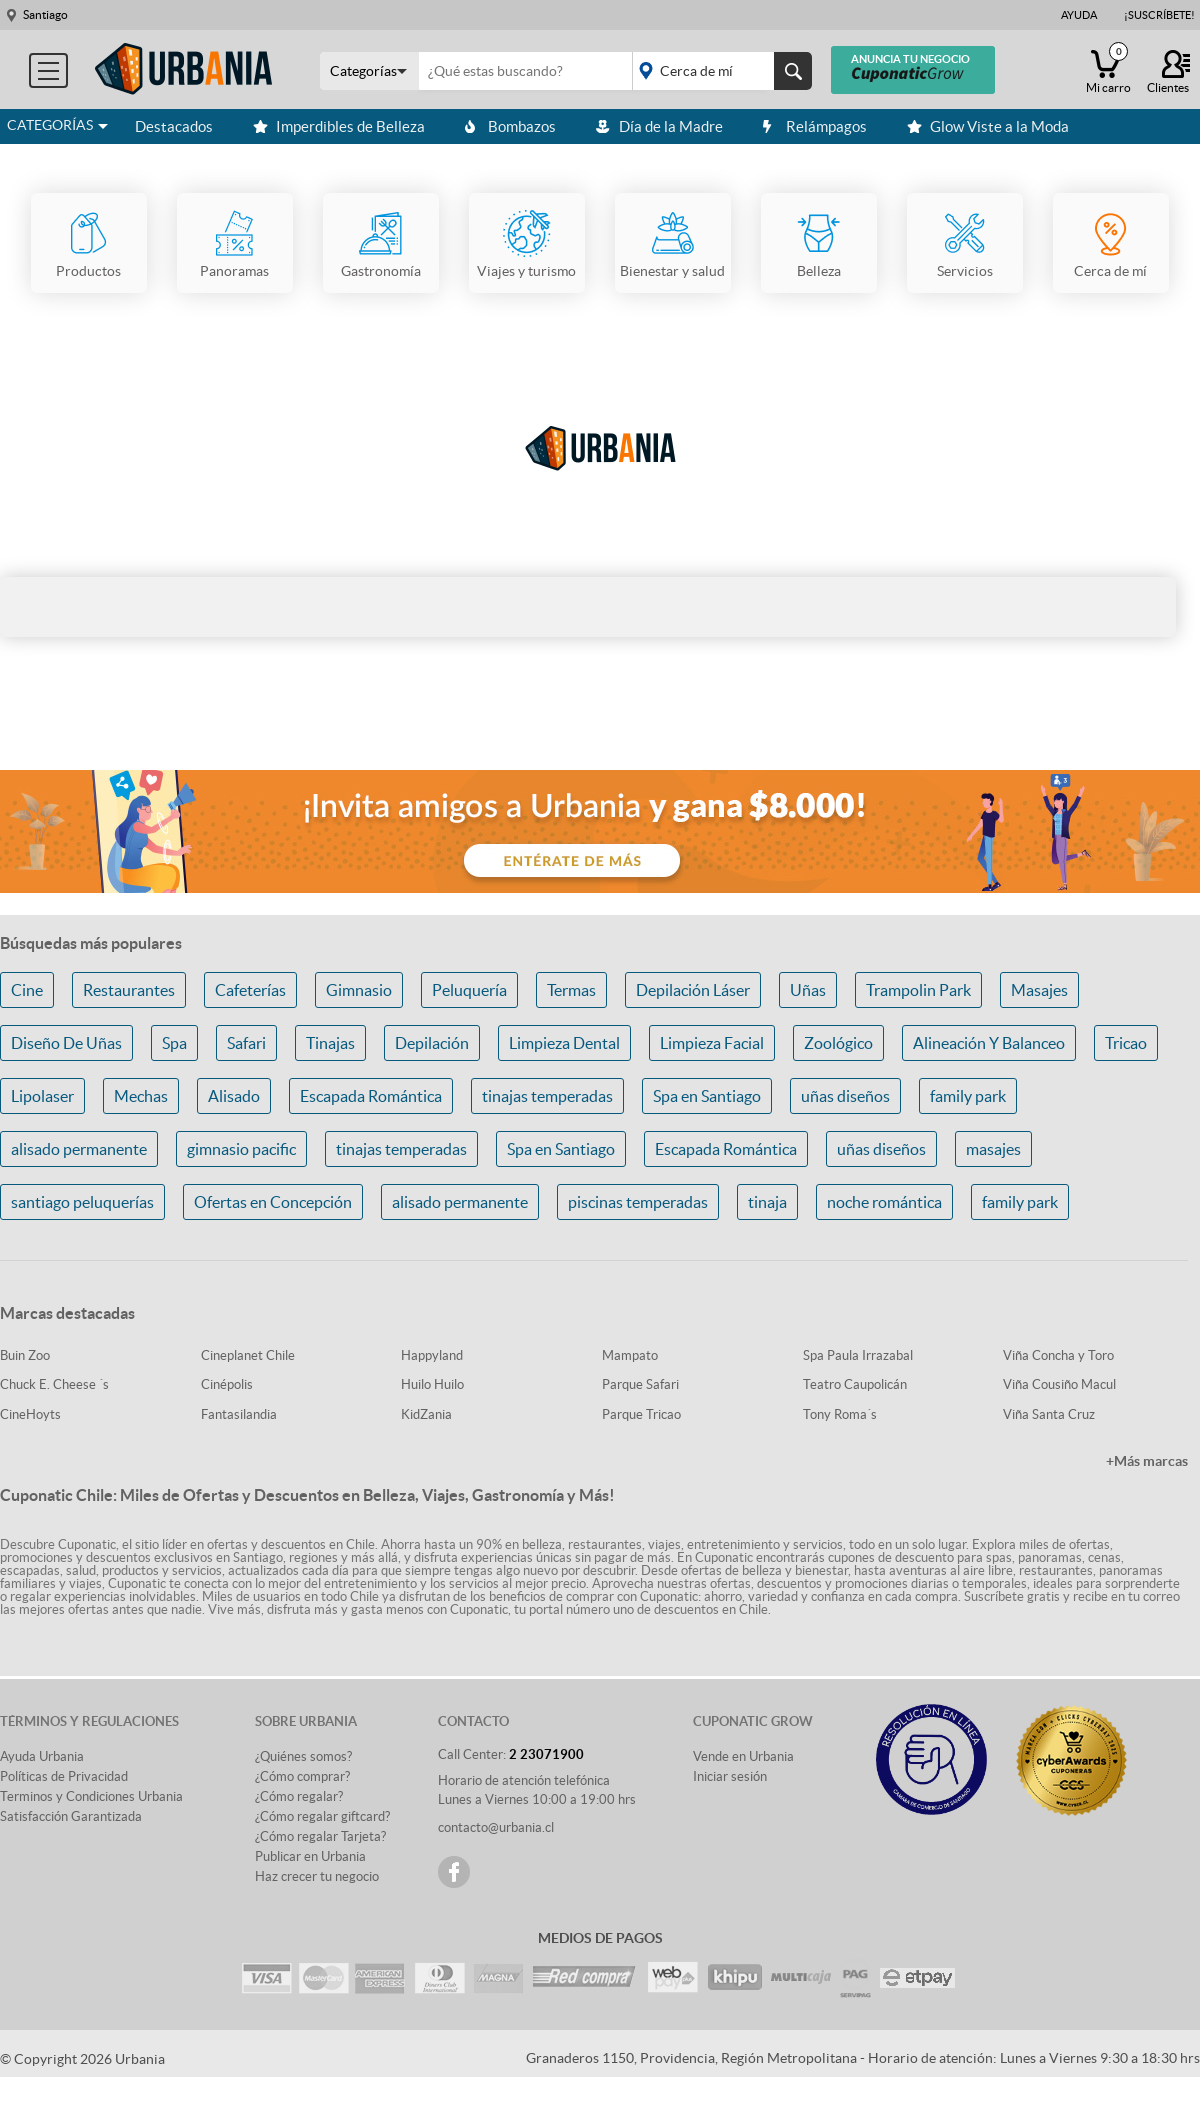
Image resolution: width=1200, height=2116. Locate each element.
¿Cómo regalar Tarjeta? (320, 1836)
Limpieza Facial (712, 1043)
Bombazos (510, 126)
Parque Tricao (641, 1414)
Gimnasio (359, 990)
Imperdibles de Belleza (339, 126)
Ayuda (1079, 15)
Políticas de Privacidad (64, 1776)
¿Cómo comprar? (302, 1776)
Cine (27, 990)
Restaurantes (129, 990)
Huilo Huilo (432, 1384)
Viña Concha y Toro (1058, 1355)
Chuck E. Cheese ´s (54, 1384)
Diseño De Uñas (66, 1043)
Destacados (174, 126)
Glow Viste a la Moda (988, 126)
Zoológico (838, 1043)
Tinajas (330, 1043)
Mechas (141, 1096)
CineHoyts (30, 1414)
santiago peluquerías (82, 1202)
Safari (246, 1043)
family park (968, 1096)
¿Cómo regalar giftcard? (322, 1816)
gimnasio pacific (241, 1149)
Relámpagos (815, 126)
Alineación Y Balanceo (989, 1043)
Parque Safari (640, 1384)
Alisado (234, 1096)
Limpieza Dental (564, 1043)
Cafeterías (250, 990)
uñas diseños (845, 1096)
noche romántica (884, 1202)
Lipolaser (42, 1096)
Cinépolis (227, 1384)
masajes (993, 1149)
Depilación (432, 1043)
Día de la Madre (659, 126)
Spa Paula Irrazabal (858, 1355)
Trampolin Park (918, 990)
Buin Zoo (25, 1355)
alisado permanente (79, 1149)
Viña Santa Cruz (1049, 1414)
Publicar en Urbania (310, 1856)
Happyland (432, 1355)
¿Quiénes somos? (303, 1756)
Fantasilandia (239, 1414)
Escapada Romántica (371, 1096)
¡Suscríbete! (1159, 15)
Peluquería (469, 990)
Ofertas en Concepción (273, 1202)
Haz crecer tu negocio (317, 1876)
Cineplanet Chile (248, 1355)
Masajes (1039, 990)
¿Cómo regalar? (299, 1796)
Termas (571, 990)
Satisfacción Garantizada (71, 1816)
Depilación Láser (693, 990)
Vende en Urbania (743, 1756)
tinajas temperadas (547, 1096)
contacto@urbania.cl (496, 1827)
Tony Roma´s (840, 1414)
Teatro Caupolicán (855, 1384)
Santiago (45, 14)
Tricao (1126, 1043)
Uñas (808, 990)
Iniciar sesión (730, 1776)
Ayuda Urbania (42, 1756)
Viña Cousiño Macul (1059, 1384)
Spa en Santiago (707, 1096)
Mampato (630, 1355)
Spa (174, 1043)
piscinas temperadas (638, 1202)
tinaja (767, 1202)
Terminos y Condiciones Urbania (91, 1796)
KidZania (426, 1414)
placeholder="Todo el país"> (718, 71)
